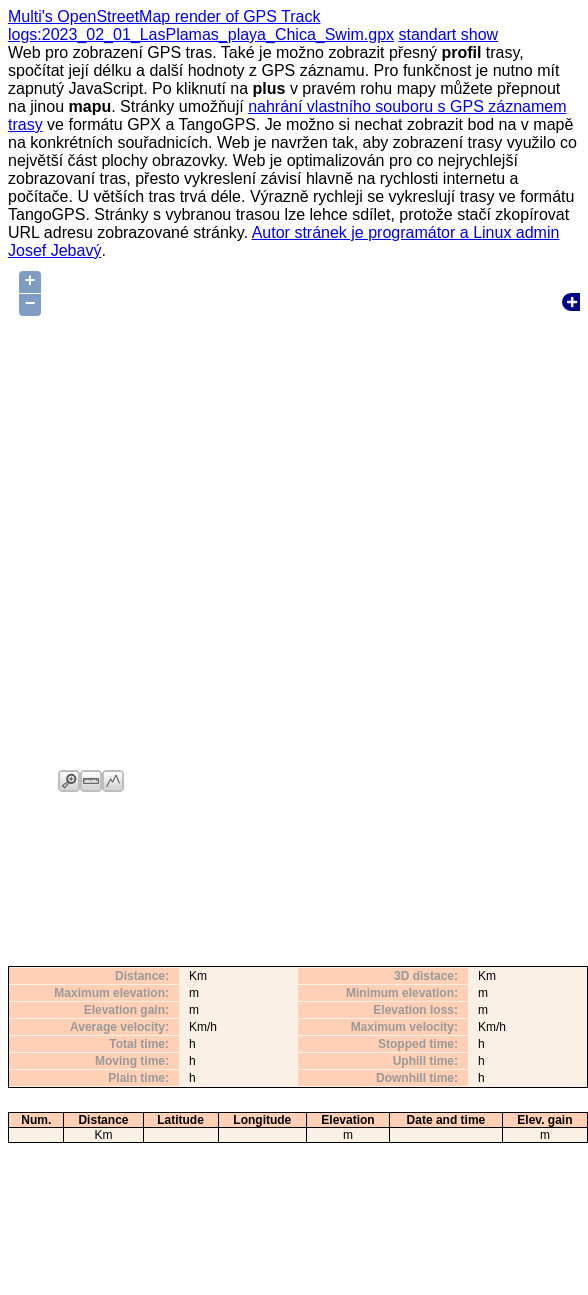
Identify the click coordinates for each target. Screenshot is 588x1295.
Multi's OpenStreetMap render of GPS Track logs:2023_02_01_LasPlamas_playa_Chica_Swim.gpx (201, 25)
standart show (448, 34)
